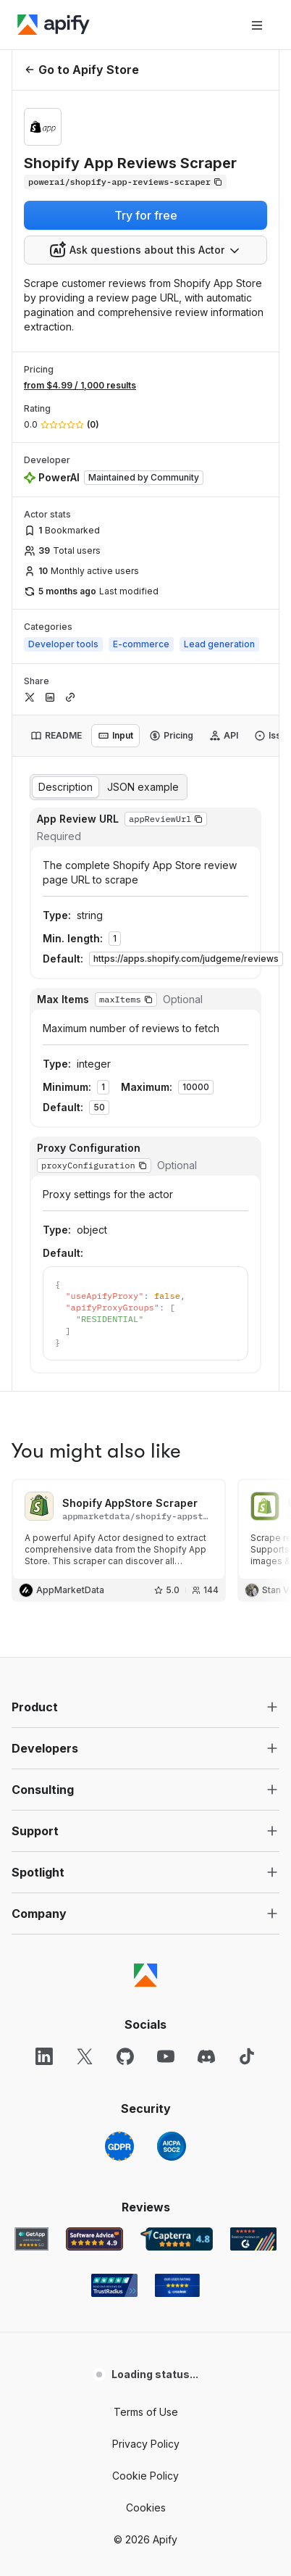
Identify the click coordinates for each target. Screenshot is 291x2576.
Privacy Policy (146, 2134)
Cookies (146, 2198)
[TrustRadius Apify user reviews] (114, 1975)
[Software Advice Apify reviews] (94, 1929)
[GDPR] (119, 1836)
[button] (145, 1397)
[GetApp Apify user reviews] (31, 1929)
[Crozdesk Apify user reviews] (177, 1975)
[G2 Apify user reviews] (253, 1929)
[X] (84, 1746)
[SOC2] (171, 1836)
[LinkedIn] (44, 1746)
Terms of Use (146, 2102)
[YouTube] (165, 1746)
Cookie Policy (145, 2166)
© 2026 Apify (145, 2230)
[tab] (56, 735)
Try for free (145, 215)
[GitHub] (125, 1746)
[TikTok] (246, 1746)
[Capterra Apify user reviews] (176, 1929)
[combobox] (145, 250)
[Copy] (125, 182)
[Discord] (206, 1746)
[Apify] (53, 24)
